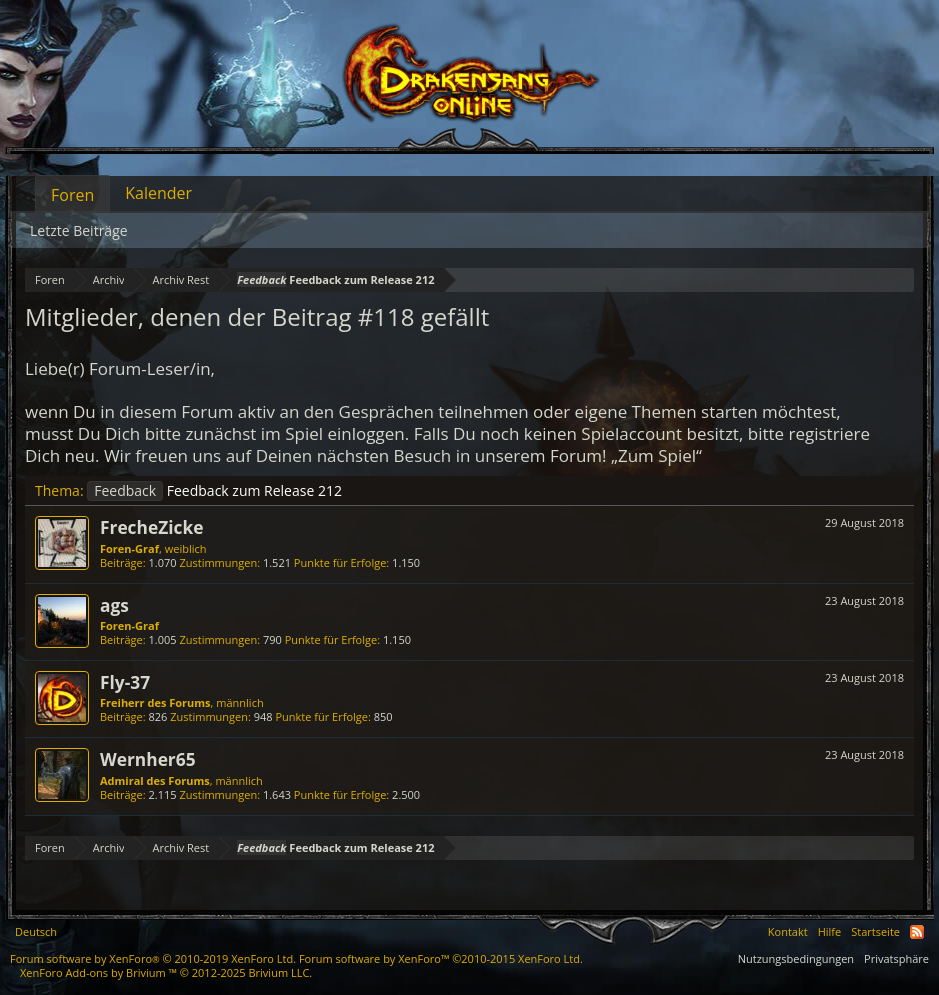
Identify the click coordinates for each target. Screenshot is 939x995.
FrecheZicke (151, 527)
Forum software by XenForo (153, 958)
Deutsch (36, 931)
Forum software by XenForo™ (441, 958)
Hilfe (830, 931)
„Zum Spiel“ (656, 455)
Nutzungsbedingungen (796, 958)
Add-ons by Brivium (166, 972)
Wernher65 (148, 759)
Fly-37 (125, 682)
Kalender (158, 193)
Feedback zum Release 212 (214, 490)
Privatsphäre (896, 958)
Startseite (875, 931)
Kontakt (788, 931)
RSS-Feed (917, 932)
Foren (72, 195)
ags (114, 605)
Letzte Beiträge (79, 230)
